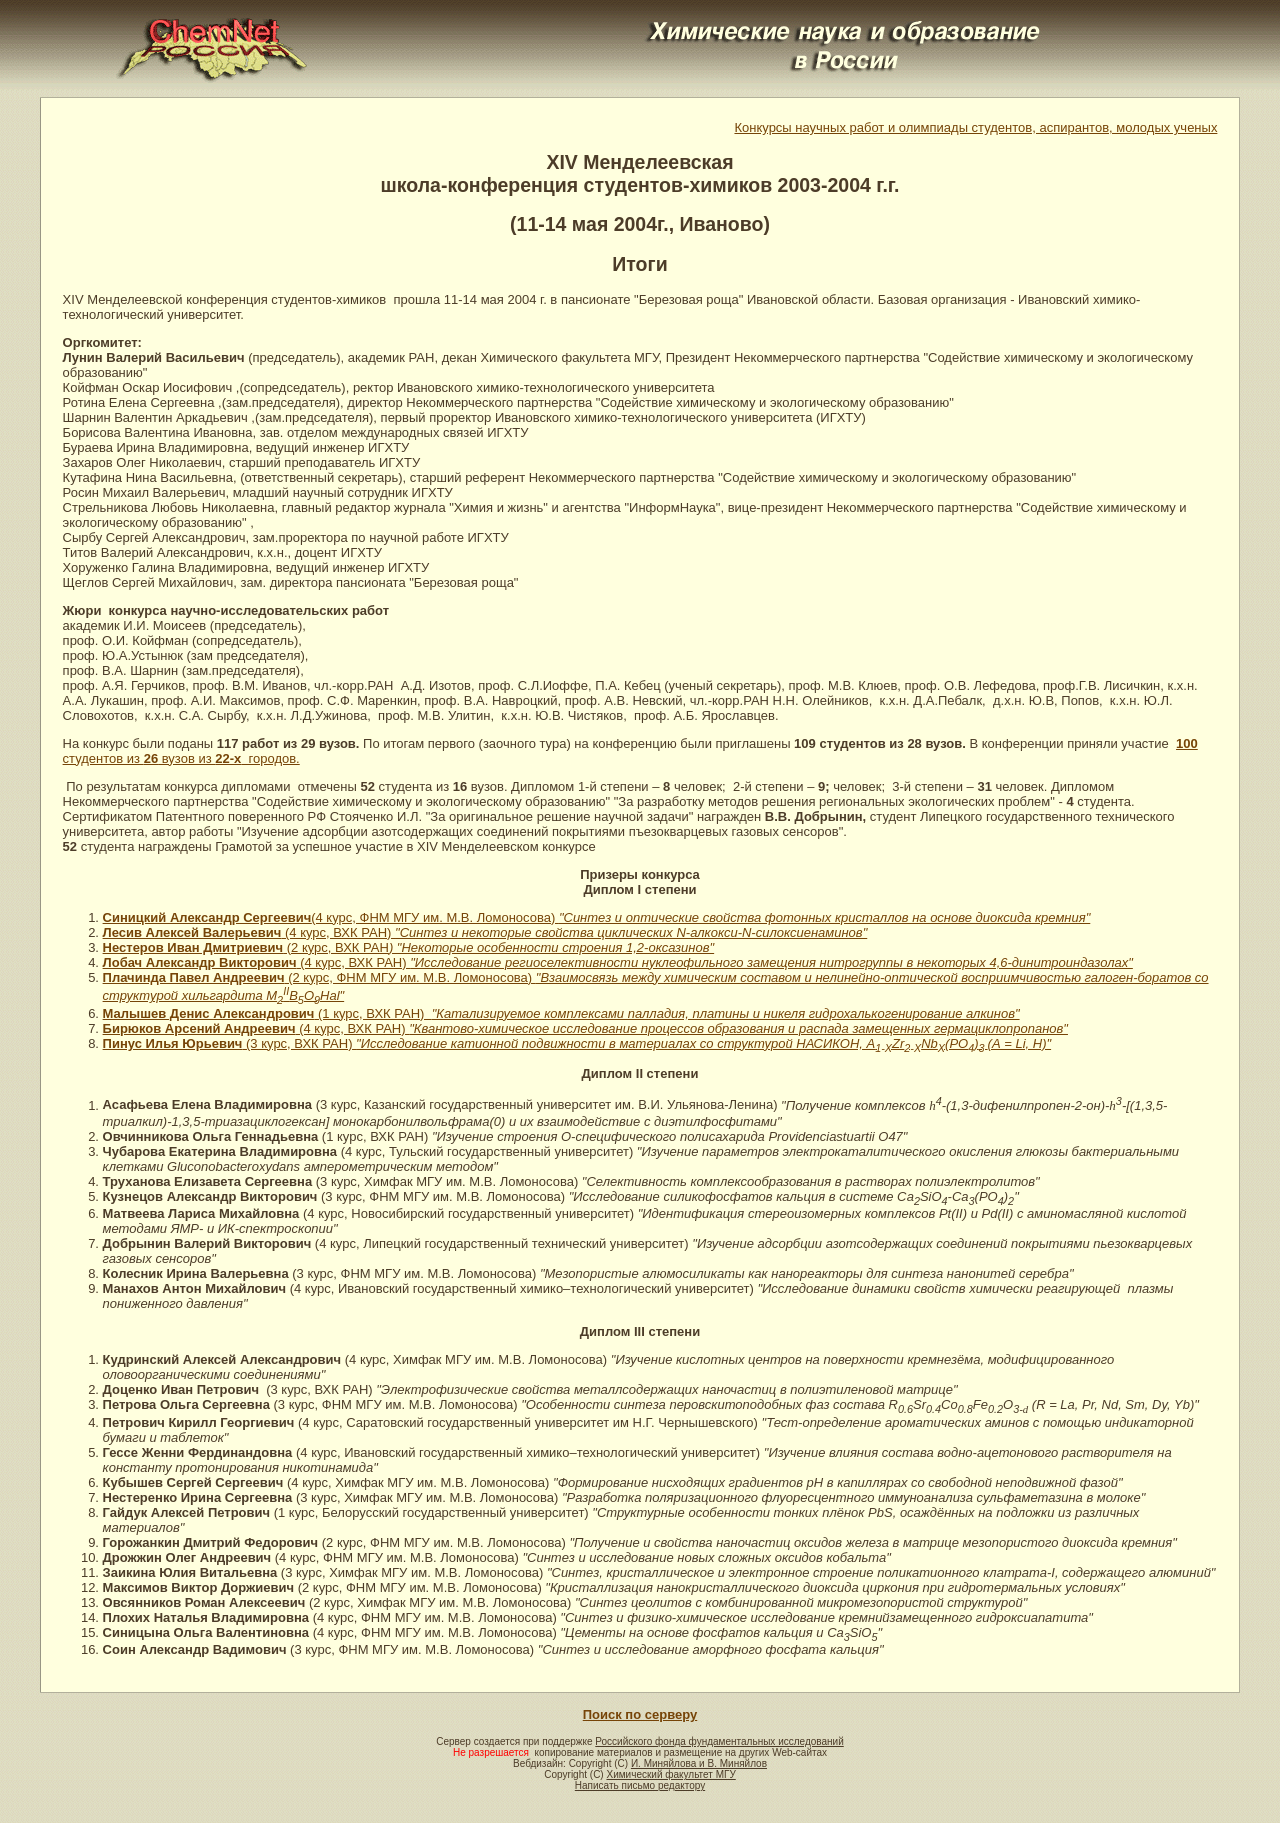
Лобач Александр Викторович (200, 962)
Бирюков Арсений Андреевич (199, 1028)
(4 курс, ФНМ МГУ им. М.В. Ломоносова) (597, 917)
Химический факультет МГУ (670, 1774)
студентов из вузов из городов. (181, 758)
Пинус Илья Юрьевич (173, 1043)
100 (1187, 743)
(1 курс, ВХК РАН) (666, 1013)
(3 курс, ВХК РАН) (646, 1043)
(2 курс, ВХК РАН (498, 947)
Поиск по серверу (640, 1714)
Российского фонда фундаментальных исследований (719, 1741)
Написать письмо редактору (640, 1785)
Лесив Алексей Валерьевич (192, 932)
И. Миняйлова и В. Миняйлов (699, 1763)
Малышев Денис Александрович (209, 1013)
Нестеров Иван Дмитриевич (193, 947)
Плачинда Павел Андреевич (194, 977)
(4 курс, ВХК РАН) (574, 932)
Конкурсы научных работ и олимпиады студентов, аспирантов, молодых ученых (975, 127)
